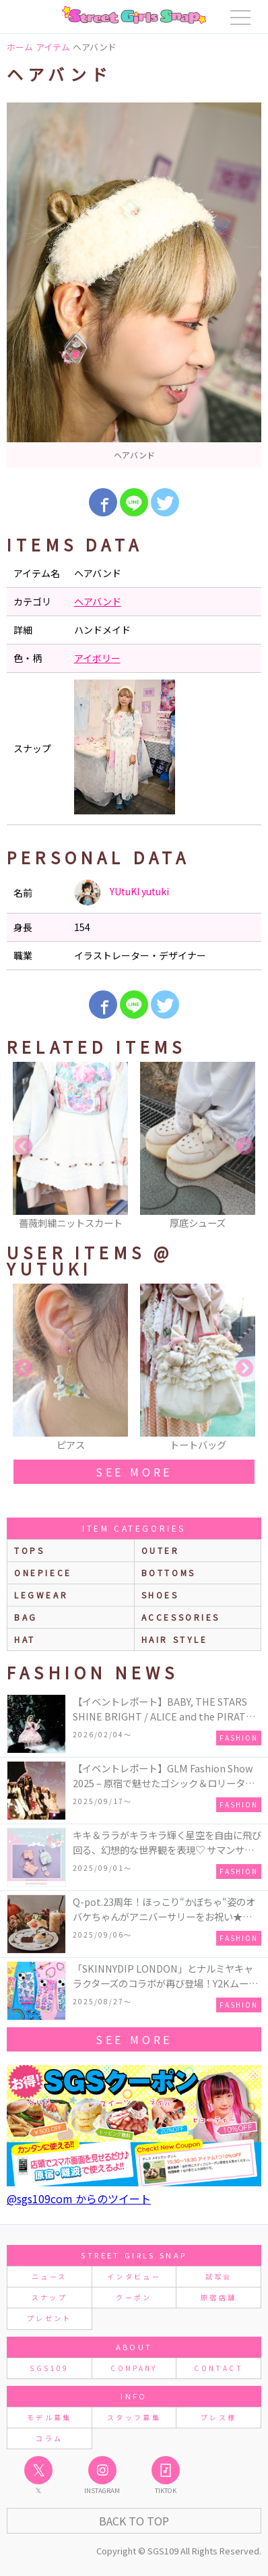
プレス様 (218, 2417)
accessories (181, 1617)
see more (134, 1472)
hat (25, 1639)
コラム (49, 2438)
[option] (134, 285)
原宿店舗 (218, 2297)
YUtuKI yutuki (121, 892)
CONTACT (218, 2368)
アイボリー (97, 658)
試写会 (218, 2276)
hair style (174, 1639)
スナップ (49, 2297)
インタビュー (134, 2276)
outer (160, 1550)
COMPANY (134, 2368)
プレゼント (49, 2318)
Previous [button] (23, 1147)
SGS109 (49, 2368)
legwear (41, 1594)
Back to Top (134, 2521)
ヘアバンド (97, 601)
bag (26, 1617)
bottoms (168, 1572)
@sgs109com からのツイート (79, 2198)
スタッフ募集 (134, 2417)
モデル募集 (49, 2417)
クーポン (134, 2297)
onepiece (43, 1572)
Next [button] (244, 1147)
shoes (160, 1594)
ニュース (49, 2276)
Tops (29, 1550)
